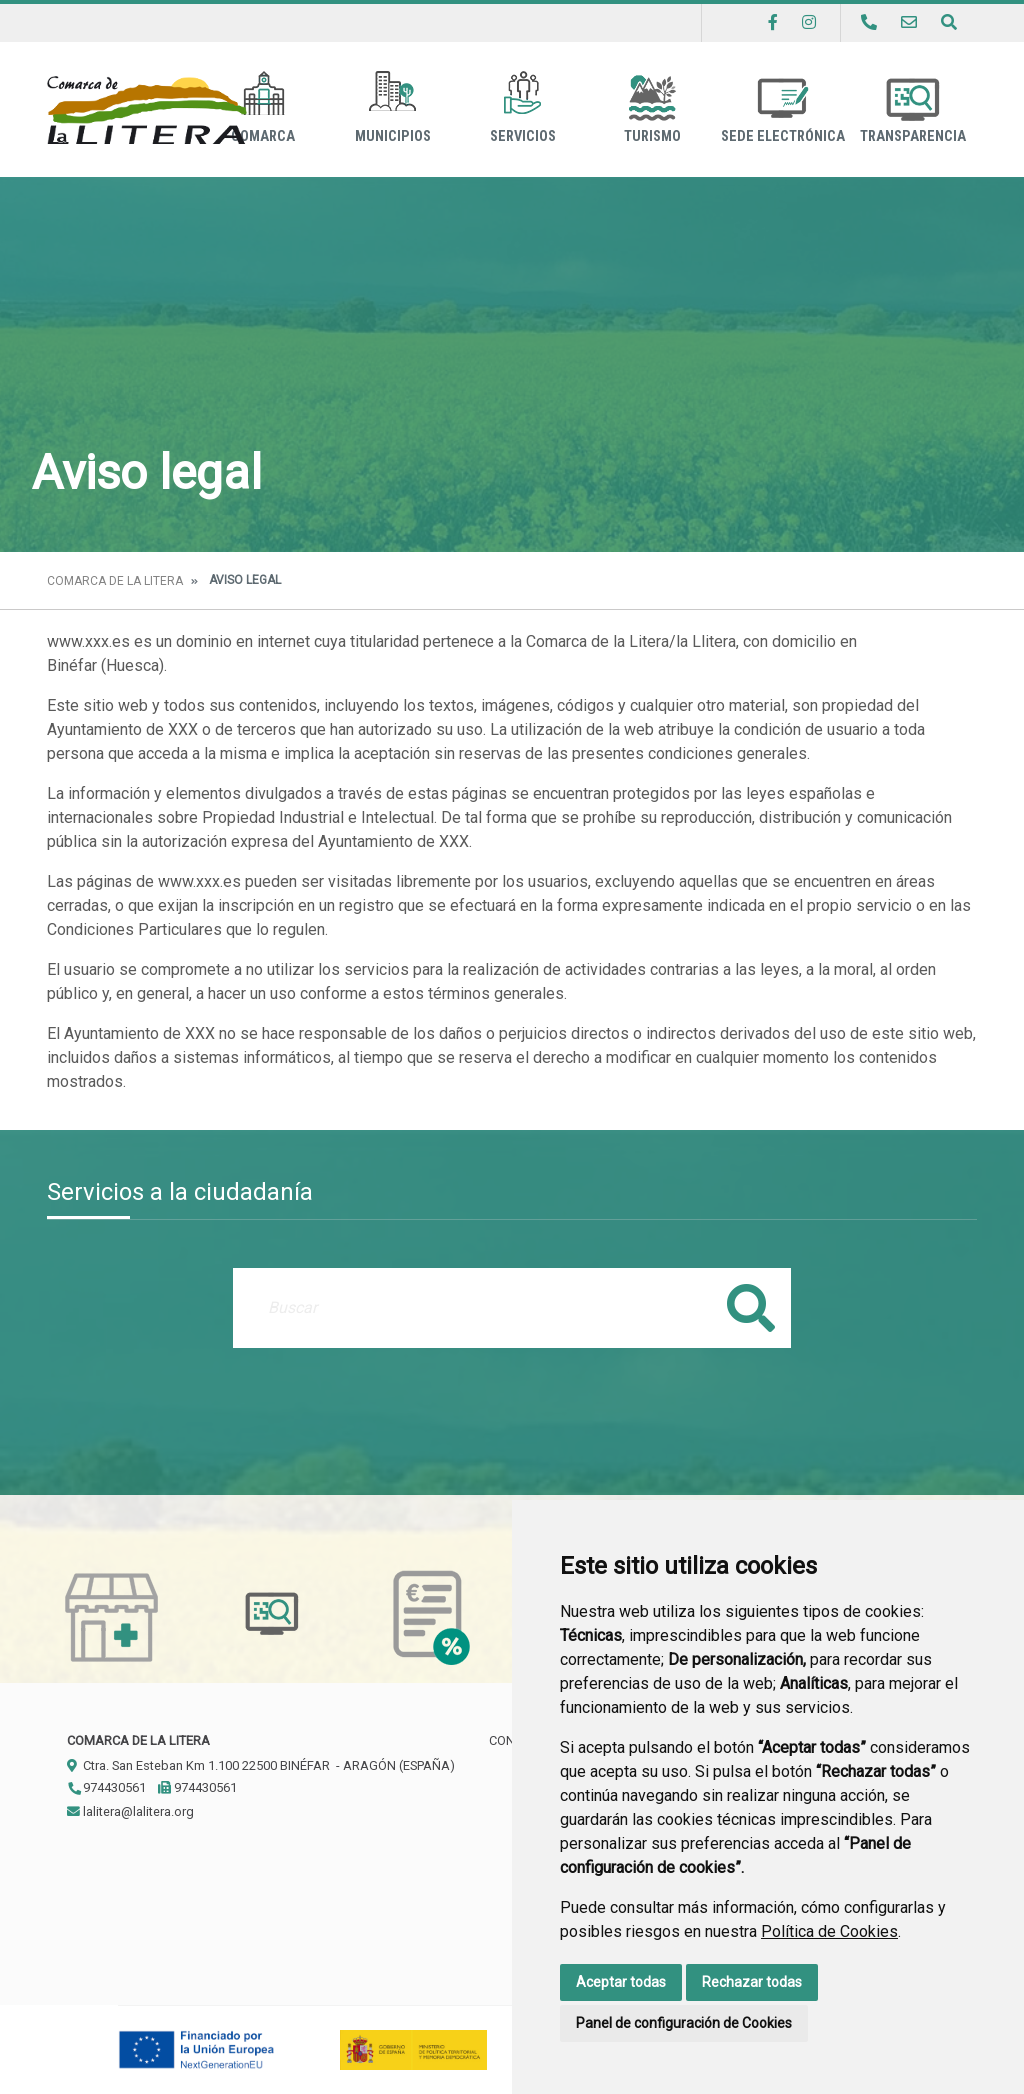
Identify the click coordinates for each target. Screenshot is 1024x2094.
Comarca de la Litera (115, 581)
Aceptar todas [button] (621, 1982)
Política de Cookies (829, 1931)
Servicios (523, 107)
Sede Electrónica (783, 107)
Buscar (751, 1307)
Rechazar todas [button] (752, 1982)
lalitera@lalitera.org (130, 1811)
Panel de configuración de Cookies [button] (684, 2023)
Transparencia (913, 107)
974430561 (106, 1787)
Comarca (263, 107)
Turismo (652, 107)
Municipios (393, 107)
